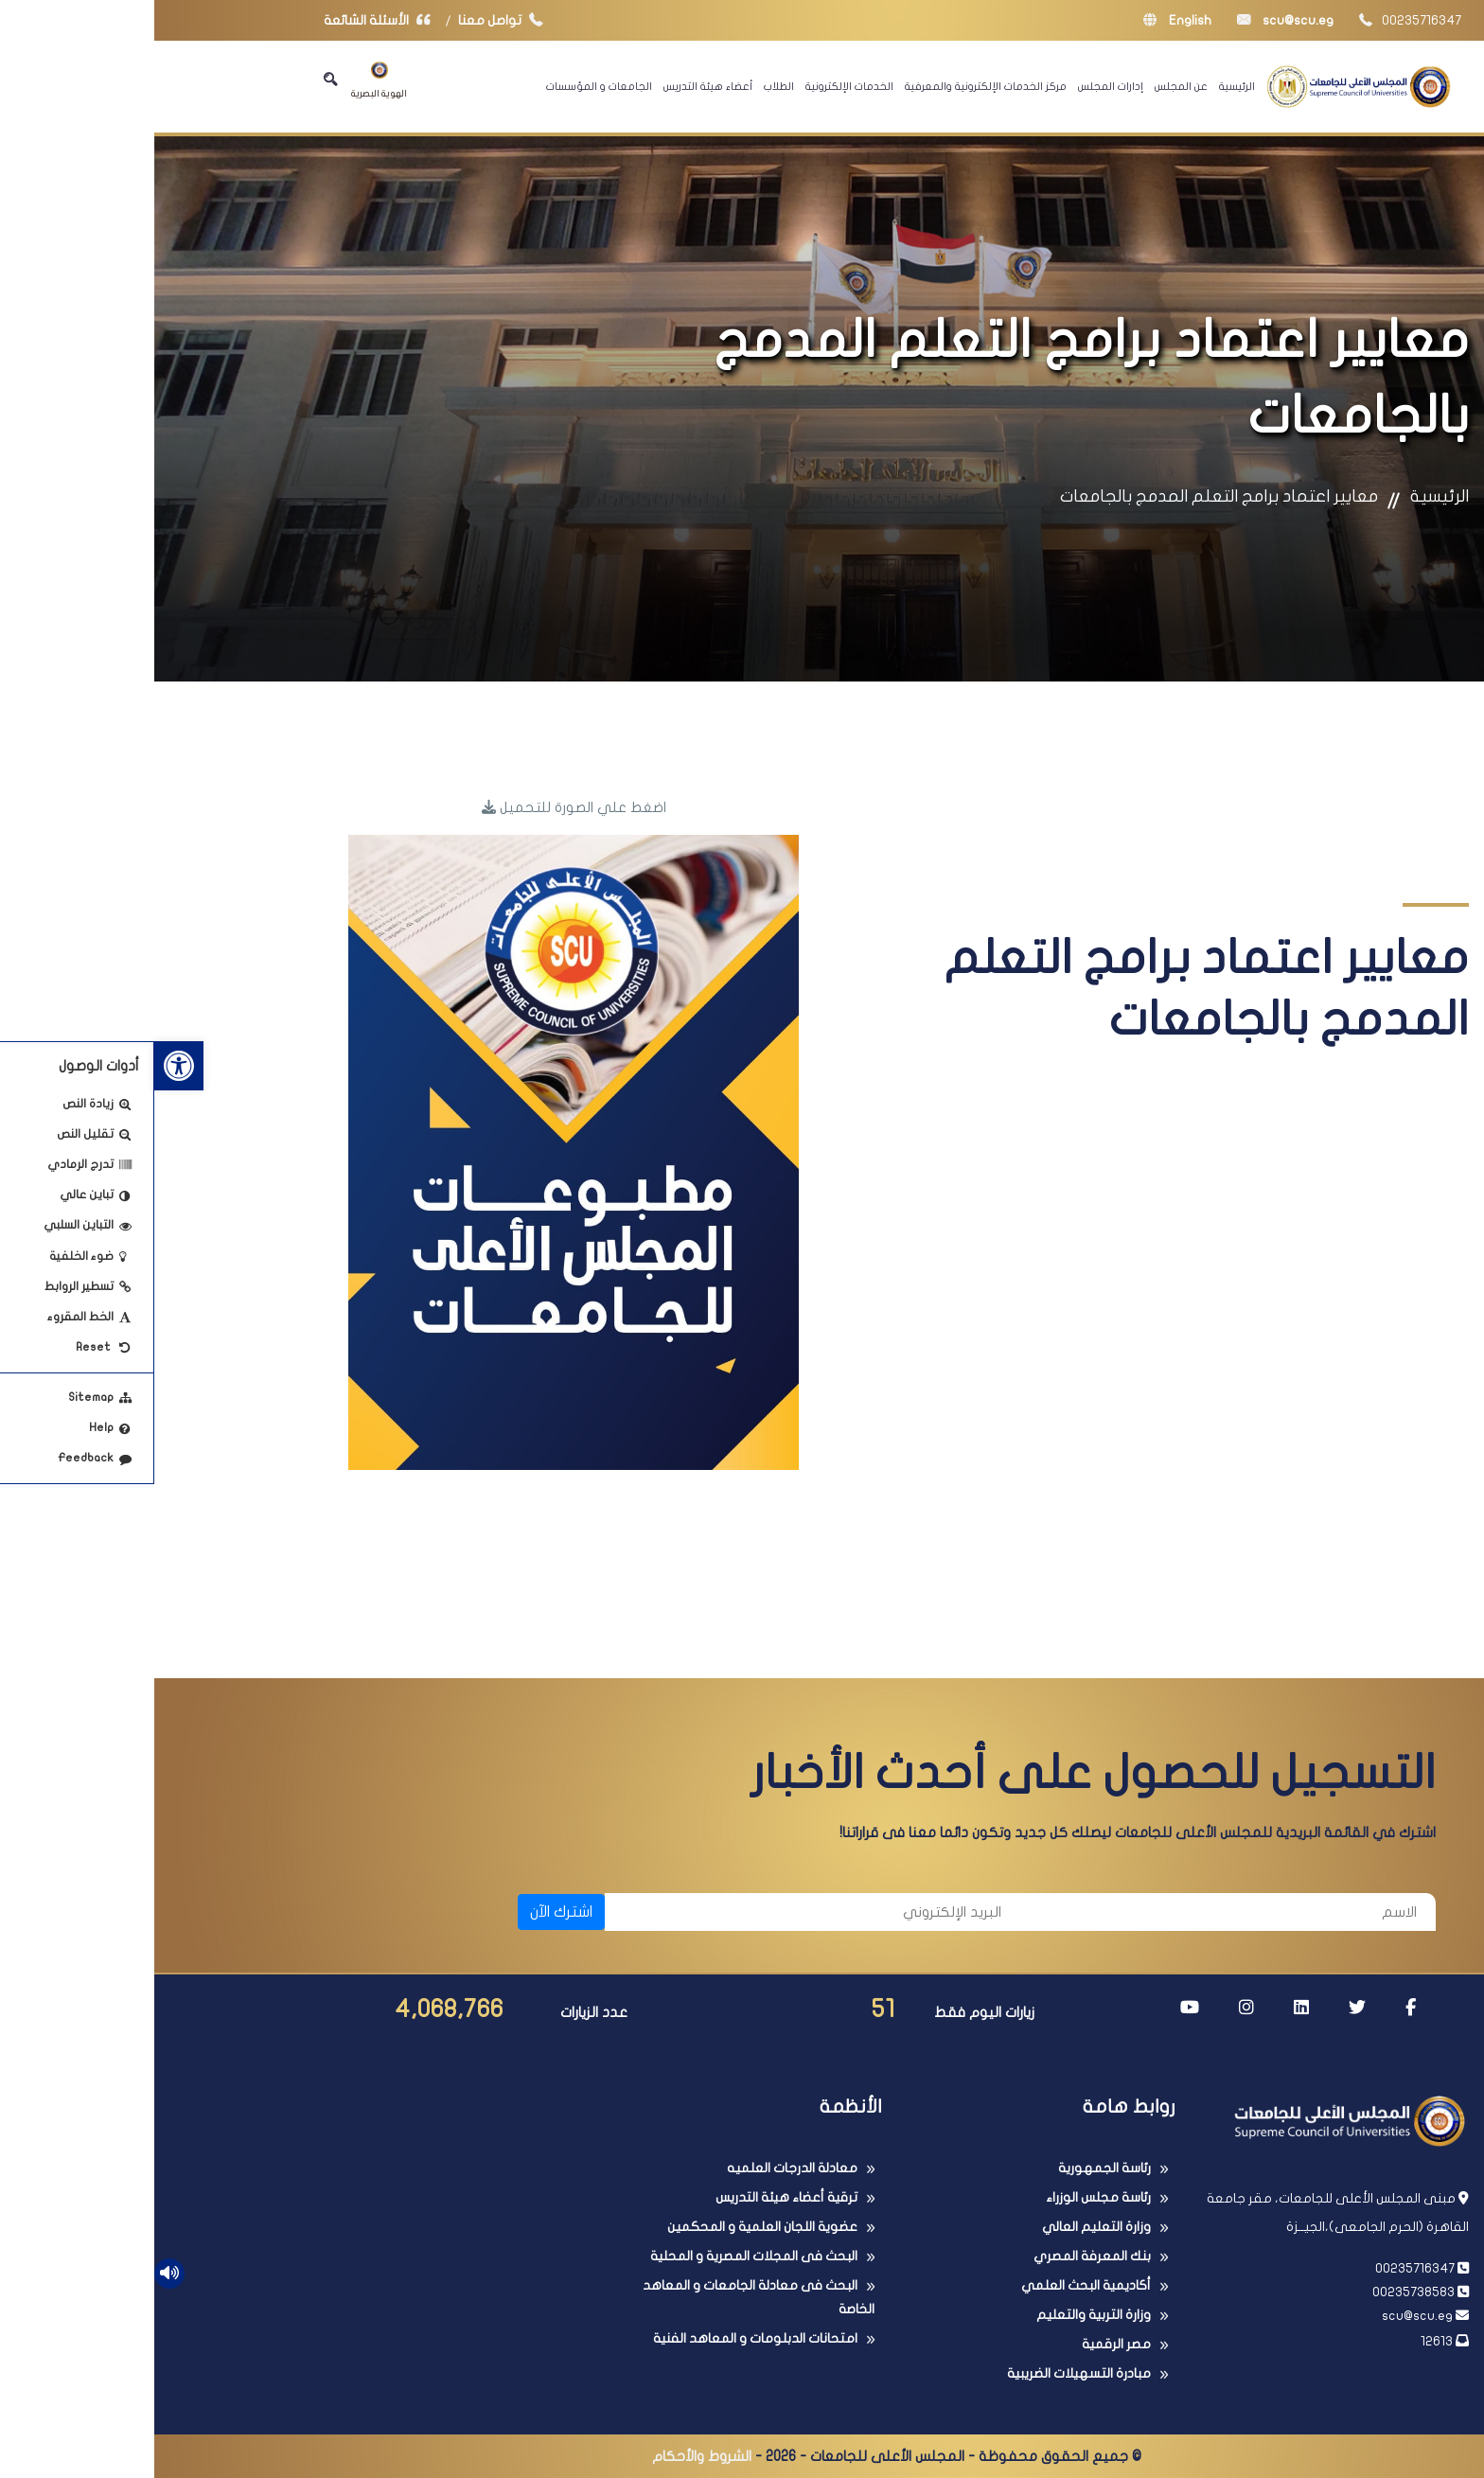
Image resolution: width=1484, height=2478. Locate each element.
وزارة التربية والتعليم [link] (939, 2315)
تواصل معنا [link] (351, 20)
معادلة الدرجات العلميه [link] (638, 2168)
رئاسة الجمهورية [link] (950, 2168)
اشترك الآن (407, 1912)
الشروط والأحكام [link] (547, 2456)
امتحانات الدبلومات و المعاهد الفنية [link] (601, 2338)
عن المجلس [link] (1026, 86)
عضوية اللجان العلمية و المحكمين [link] (608, 2227)
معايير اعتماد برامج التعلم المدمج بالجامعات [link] (1065, 496)
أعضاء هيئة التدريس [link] (553, 86)
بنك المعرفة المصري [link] (938, 2256)
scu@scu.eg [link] (1131, 20)
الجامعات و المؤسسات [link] (445, 86)
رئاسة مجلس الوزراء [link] (944, 2197)
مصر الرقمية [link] (962, 2344)
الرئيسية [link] (1083, 86)
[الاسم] (1073, 1912)
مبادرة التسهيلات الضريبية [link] (925, 2373)
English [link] (1023, 20)
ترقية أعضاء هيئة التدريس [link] (632, 2197)
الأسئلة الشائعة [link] (227, 20)
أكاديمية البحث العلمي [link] (932, 2285)
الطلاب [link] (625, 86)
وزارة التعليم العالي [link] (942, 2227)
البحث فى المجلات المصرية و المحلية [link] (599, 2256)
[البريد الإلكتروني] (658, 1912)
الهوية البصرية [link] (225, 80)
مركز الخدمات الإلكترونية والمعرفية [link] (831, 86)
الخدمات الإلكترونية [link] (695, 86)
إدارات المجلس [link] (956, 86)
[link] (24, 1065)
